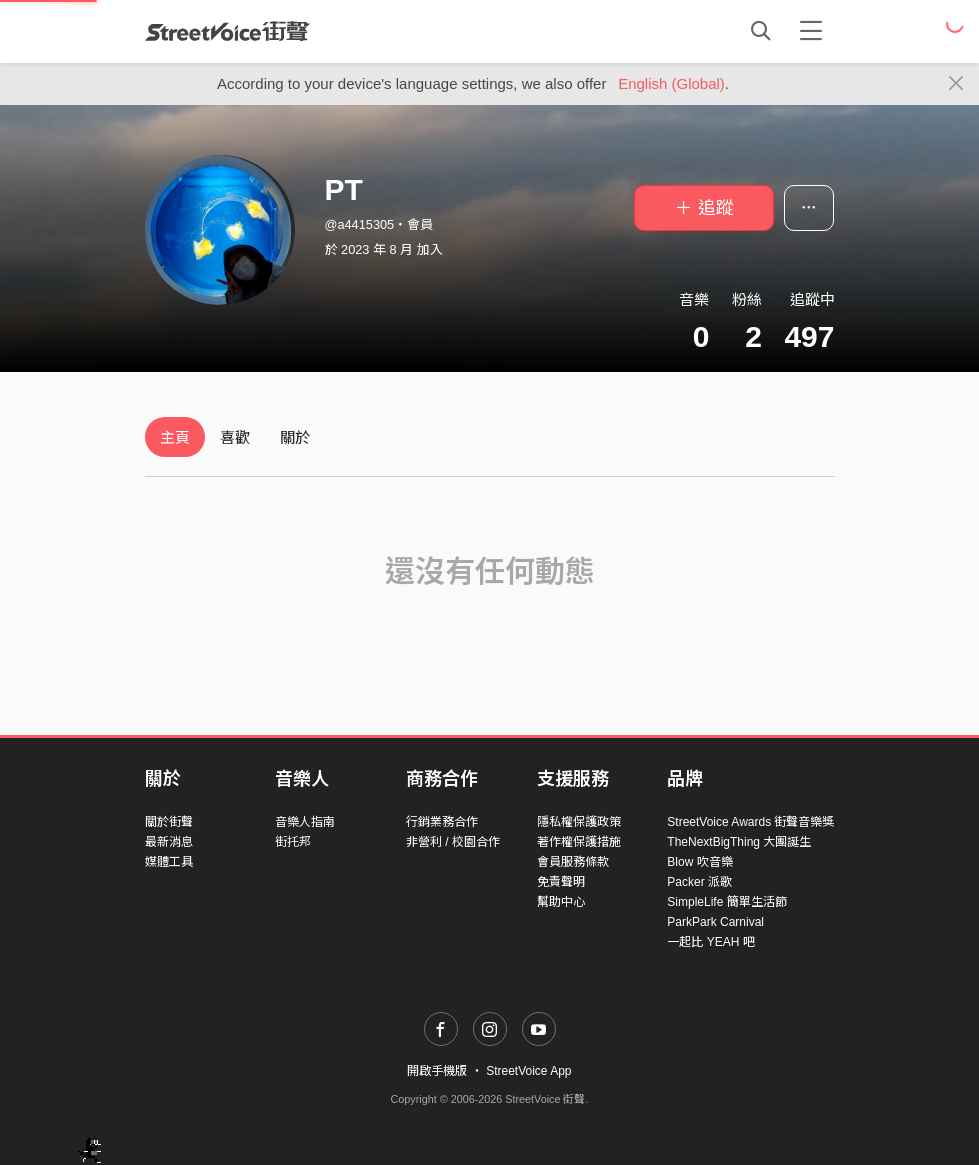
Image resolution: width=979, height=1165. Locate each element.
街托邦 (293, 842)
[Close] (956, 84)
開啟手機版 (437, 1071)
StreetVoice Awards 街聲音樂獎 (750, 822)
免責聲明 (561, 882)
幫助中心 (561, 902)
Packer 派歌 (699, 882)
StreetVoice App (528, 1071)
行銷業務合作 (442, 822)
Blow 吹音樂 (699, 862)
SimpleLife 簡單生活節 (726, 902)
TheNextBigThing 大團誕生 (739, 842)
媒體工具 (169, 862)
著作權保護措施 (579, 842)
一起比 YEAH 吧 (710, 942)
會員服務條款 (573, 862)
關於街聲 (169, 822)
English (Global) (671, 83)
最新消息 (169, 842)
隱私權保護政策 (579, 822)
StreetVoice (227, 31)
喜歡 (235, 437)
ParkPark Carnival (715, 922)
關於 (295, 437)
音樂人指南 (305, 822)
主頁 (175, 437)
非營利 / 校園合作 (453, 842)
